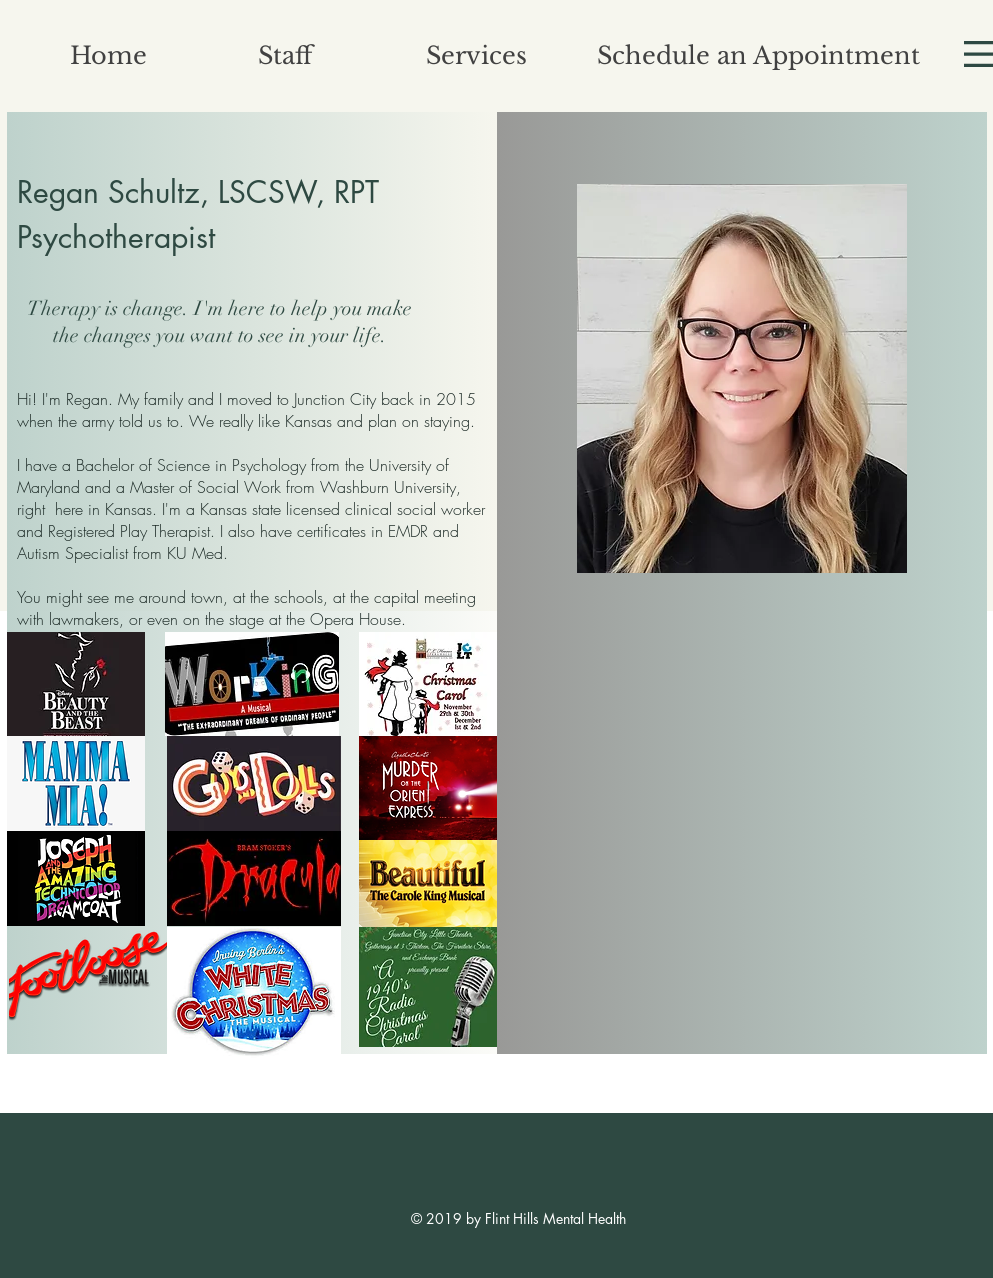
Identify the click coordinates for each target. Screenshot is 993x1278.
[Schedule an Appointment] (759, 55)
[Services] (477, 55)
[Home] (108, 55)
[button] (286, 55)
